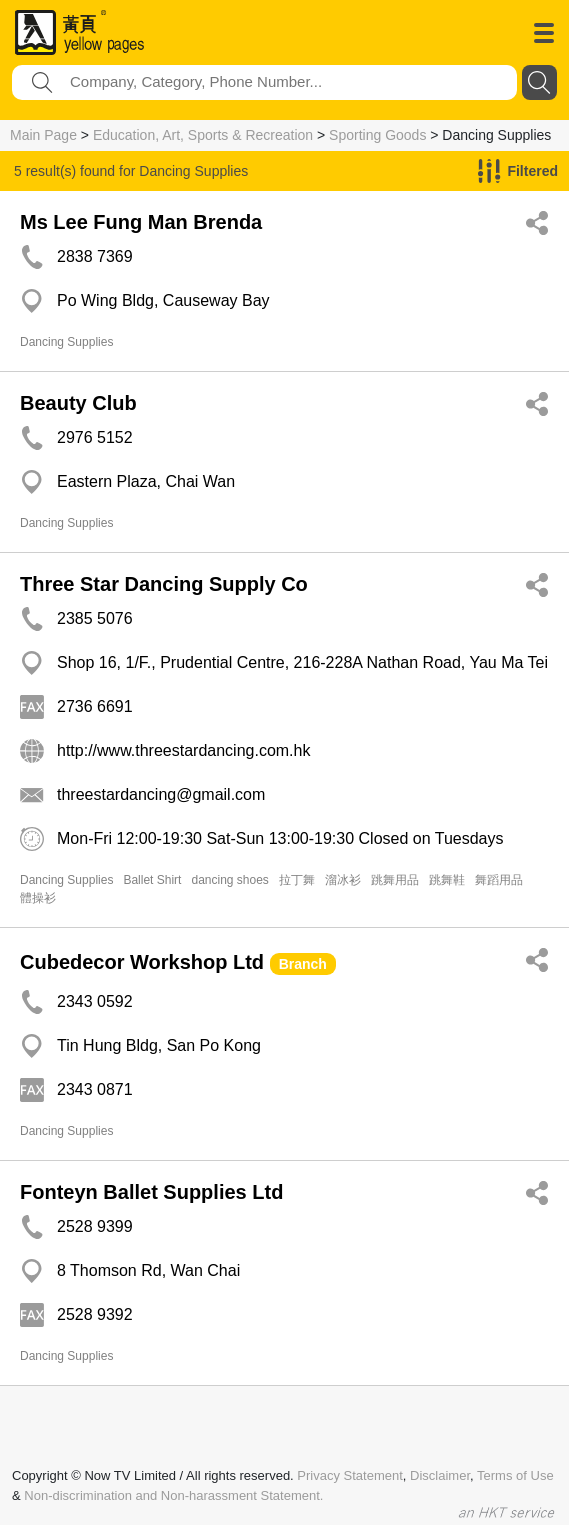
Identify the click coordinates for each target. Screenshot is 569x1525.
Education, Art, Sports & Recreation (203, 135)
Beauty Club (78, 403)
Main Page (43, 135)
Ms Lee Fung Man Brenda (141, 222)
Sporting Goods (377, 135)
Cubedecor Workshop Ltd (142, 962)
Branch (303, 964)
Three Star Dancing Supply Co (164, 584)
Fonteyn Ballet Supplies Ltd (151, 1192)
